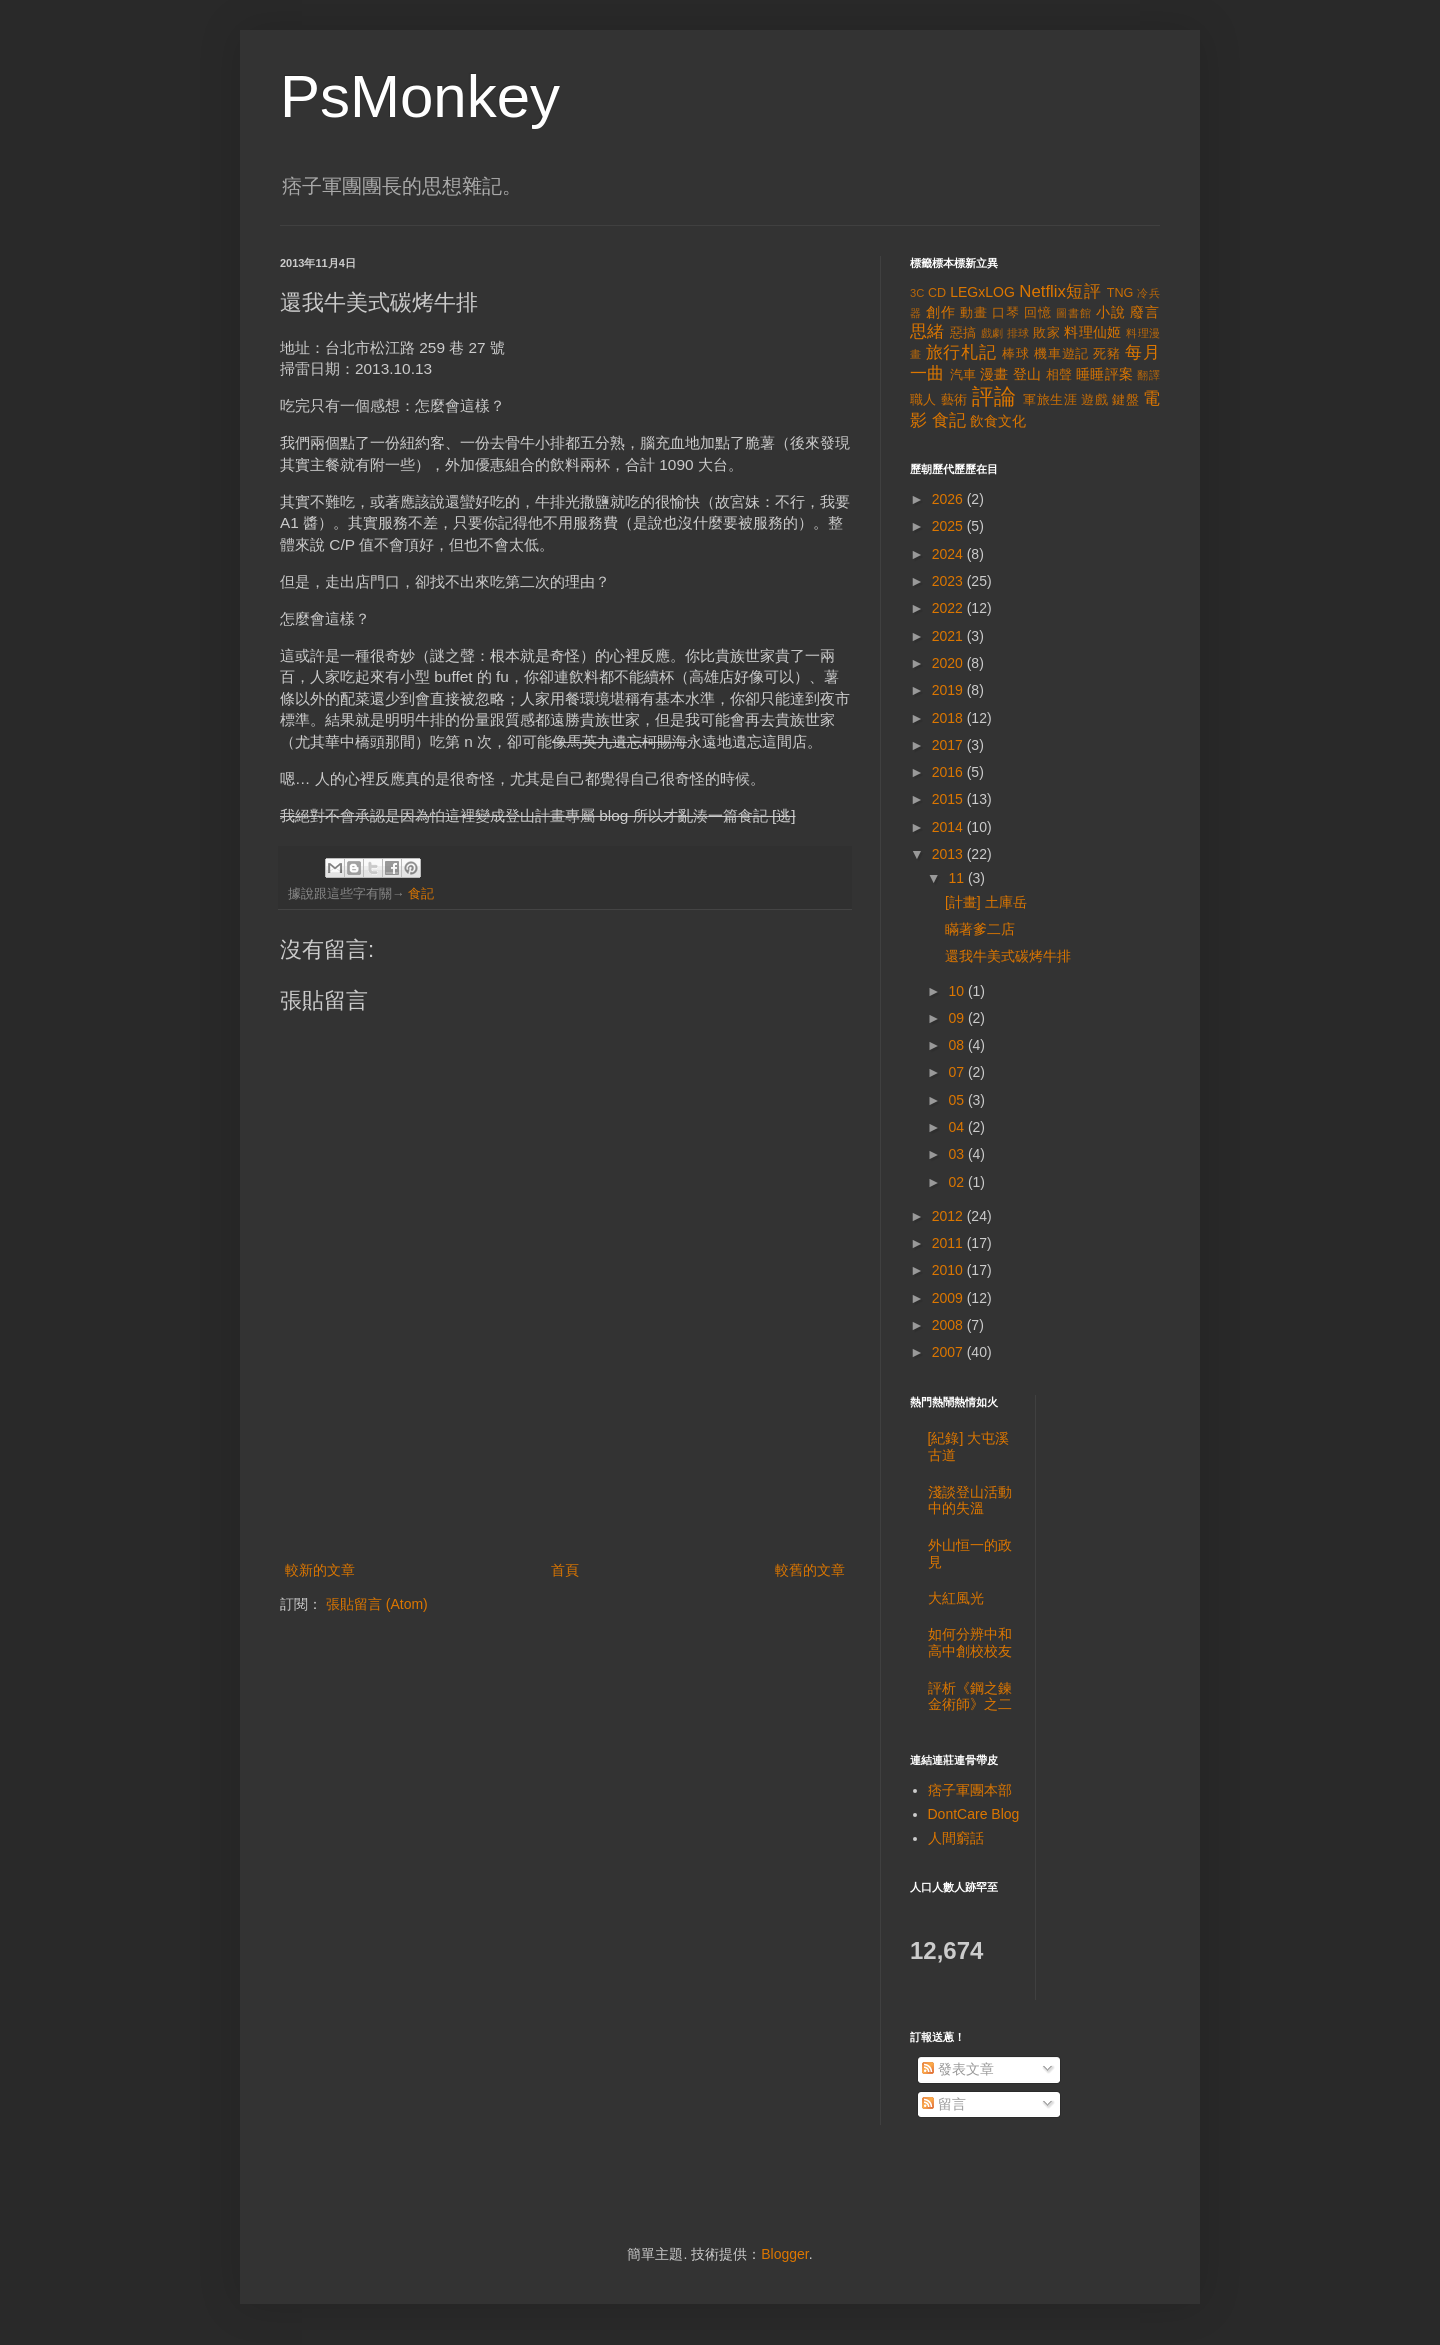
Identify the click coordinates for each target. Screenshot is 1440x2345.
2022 (949, 608)
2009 (949, 1298)
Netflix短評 (1060, 291)
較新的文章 (320, 1570)
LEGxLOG (982, 292)
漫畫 (994, 374)
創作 (941, 312)
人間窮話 (956, 1838)
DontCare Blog (974, 1814)
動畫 (974, 313)
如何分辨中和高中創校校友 (970, 1642)
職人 (923, 400)
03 (957, 1154)
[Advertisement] (565, 1503)
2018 (949, 718)
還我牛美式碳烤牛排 (1008, 956)
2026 (949, 499)
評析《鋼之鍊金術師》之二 (970, 1696)
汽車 (963, 375)
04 (957, 1127)
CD (937, 293)
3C (917, 293)
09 (957, 1018)
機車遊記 (1061, 354)
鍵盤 (1125, 400)
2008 (949, 1325)
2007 (949, 1352)
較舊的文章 (810, 1570)
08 (957, 1045)
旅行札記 (961, 352)
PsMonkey (420, 96)
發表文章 (958, 2069)
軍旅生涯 (1050, 400)
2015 (949, 799)
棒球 (1016, 354)
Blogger (784, 2254)
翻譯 (1148, 375)
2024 (949, 554)
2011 (949, 1243)
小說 (1111, 312)
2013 (949, 854)
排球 (1018, 333)
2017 (949, 745)
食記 (421, 894)
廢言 (1145, 312)
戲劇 (992, 333)
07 (957, 1072)
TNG (1120, 293)
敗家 (1046, 333)
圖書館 (1074, 313)
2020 (949, 663)
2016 (949, 772)
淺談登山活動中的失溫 (970, 1500)
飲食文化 (998, 421)
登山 (1027, 374)
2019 (949, 690)
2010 (949, 1270)
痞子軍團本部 (970, 1790)
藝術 (954, 400)
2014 (949, 827)
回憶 (1038, 313)
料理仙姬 (1093, 332)
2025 (949, 526)
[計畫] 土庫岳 (986, 902)
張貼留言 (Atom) (377, 1604)
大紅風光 (956, 1598)
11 (957, 878)
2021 (949, 636)
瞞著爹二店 (980, 929)
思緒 (927, 331)
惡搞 (963, 333)
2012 (949, 1216)
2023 (949, 581)
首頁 (565, 1570)
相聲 (1059, 375)
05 (957, 1100)
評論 (994, 396)
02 (957, 1182)
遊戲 (1094, 400)
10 (957, 991)
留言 (944, 2104)
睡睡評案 (1104, 374)
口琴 (1006, 313)
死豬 (1107, 354)
